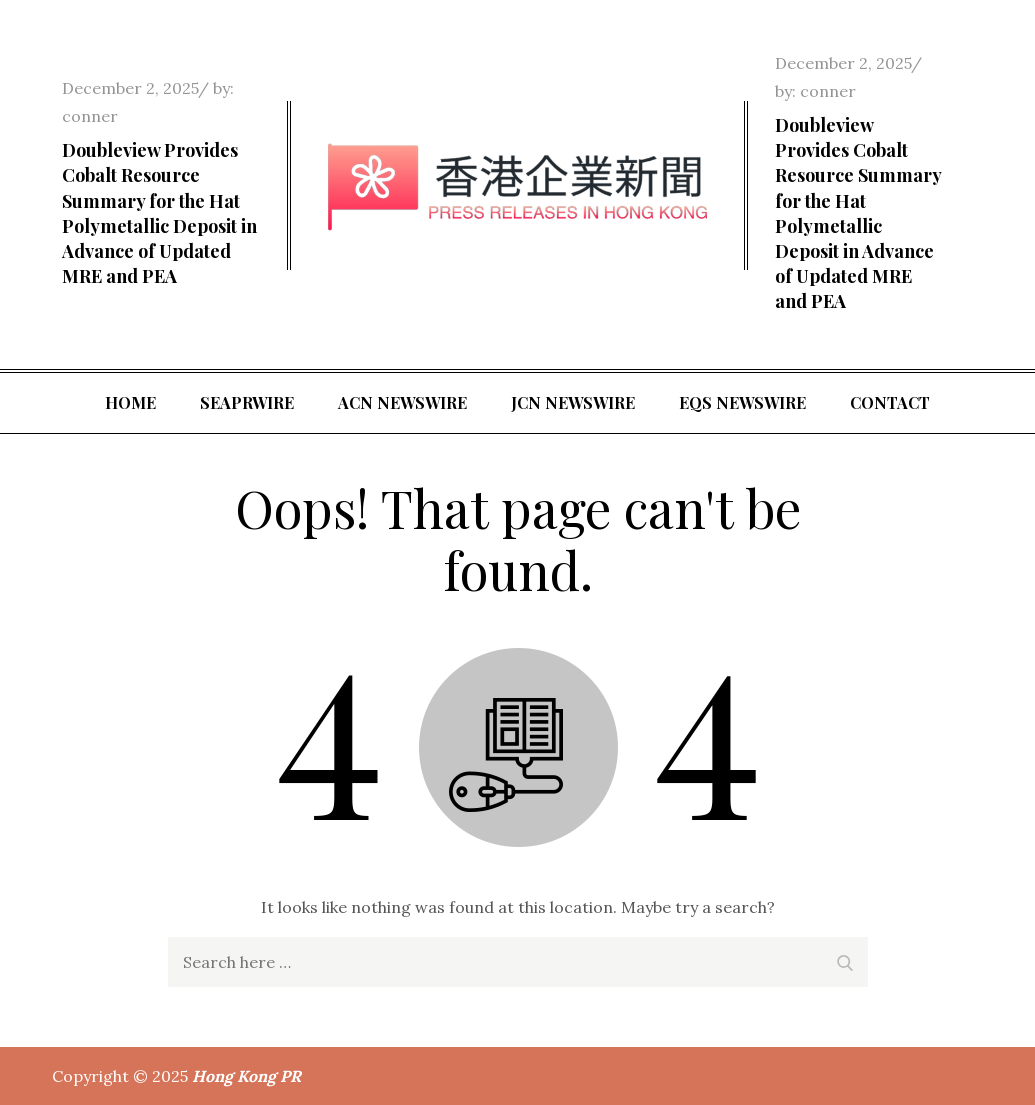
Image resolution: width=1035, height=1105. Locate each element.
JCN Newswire (573, 402)
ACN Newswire (402, 402)
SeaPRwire (247, 402)
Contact (890, 402)
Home (130, 402)
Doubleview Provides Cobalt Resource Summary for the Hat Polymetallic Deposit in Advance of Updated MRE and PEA (159, 213)
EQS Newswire (742, 402)
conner (90, 116)
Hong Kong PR (246, 1076)
